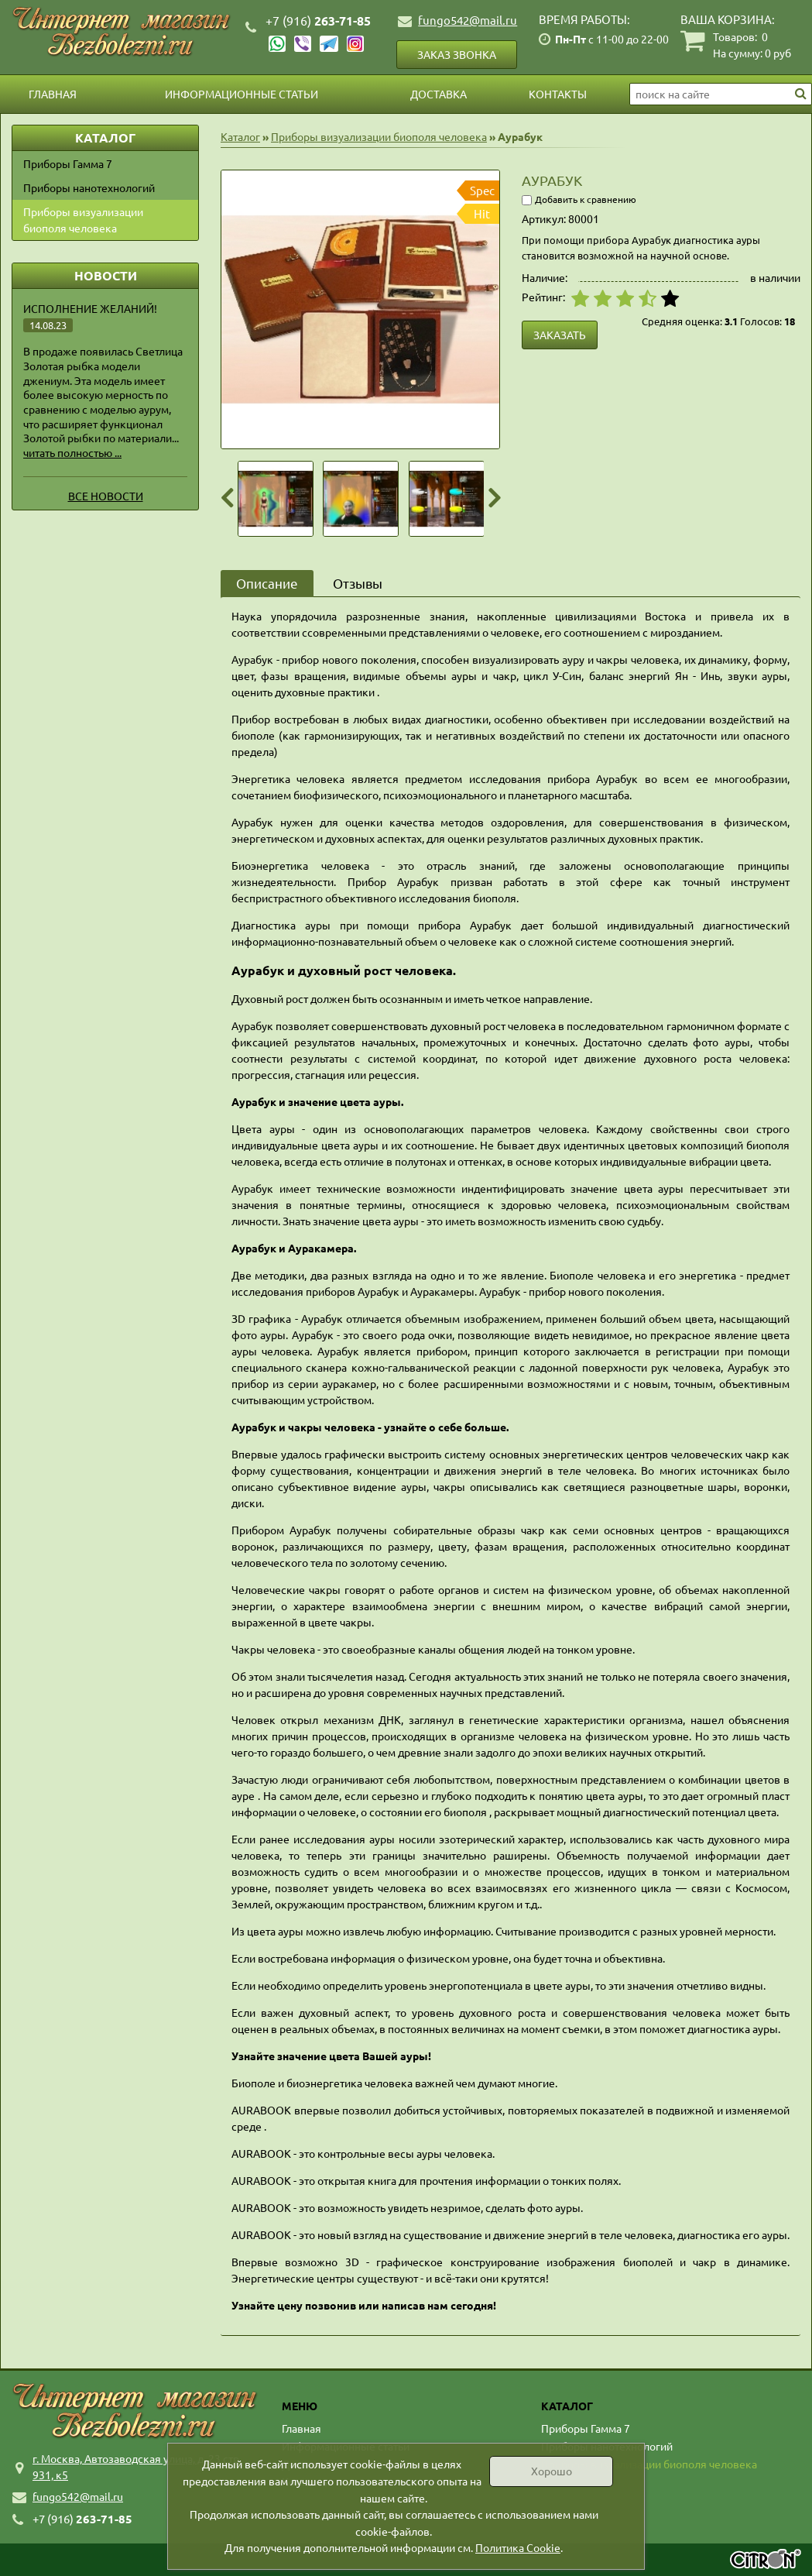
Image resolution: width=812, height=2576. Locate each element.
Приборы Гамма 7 (67, 163)
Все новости (105, 496)
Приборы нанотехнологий (89, 187)
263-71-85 (318, 20)
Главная (53, 94)
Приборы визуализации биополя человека (83, 219)
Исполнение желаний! (90, 308)
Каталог (240, 136)
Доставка (438, 94)
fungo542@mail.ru (467, 19)
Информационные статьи (241, 94)
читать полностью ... (72, 452)
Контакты (558, 94)
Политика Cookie (517, 2547)
